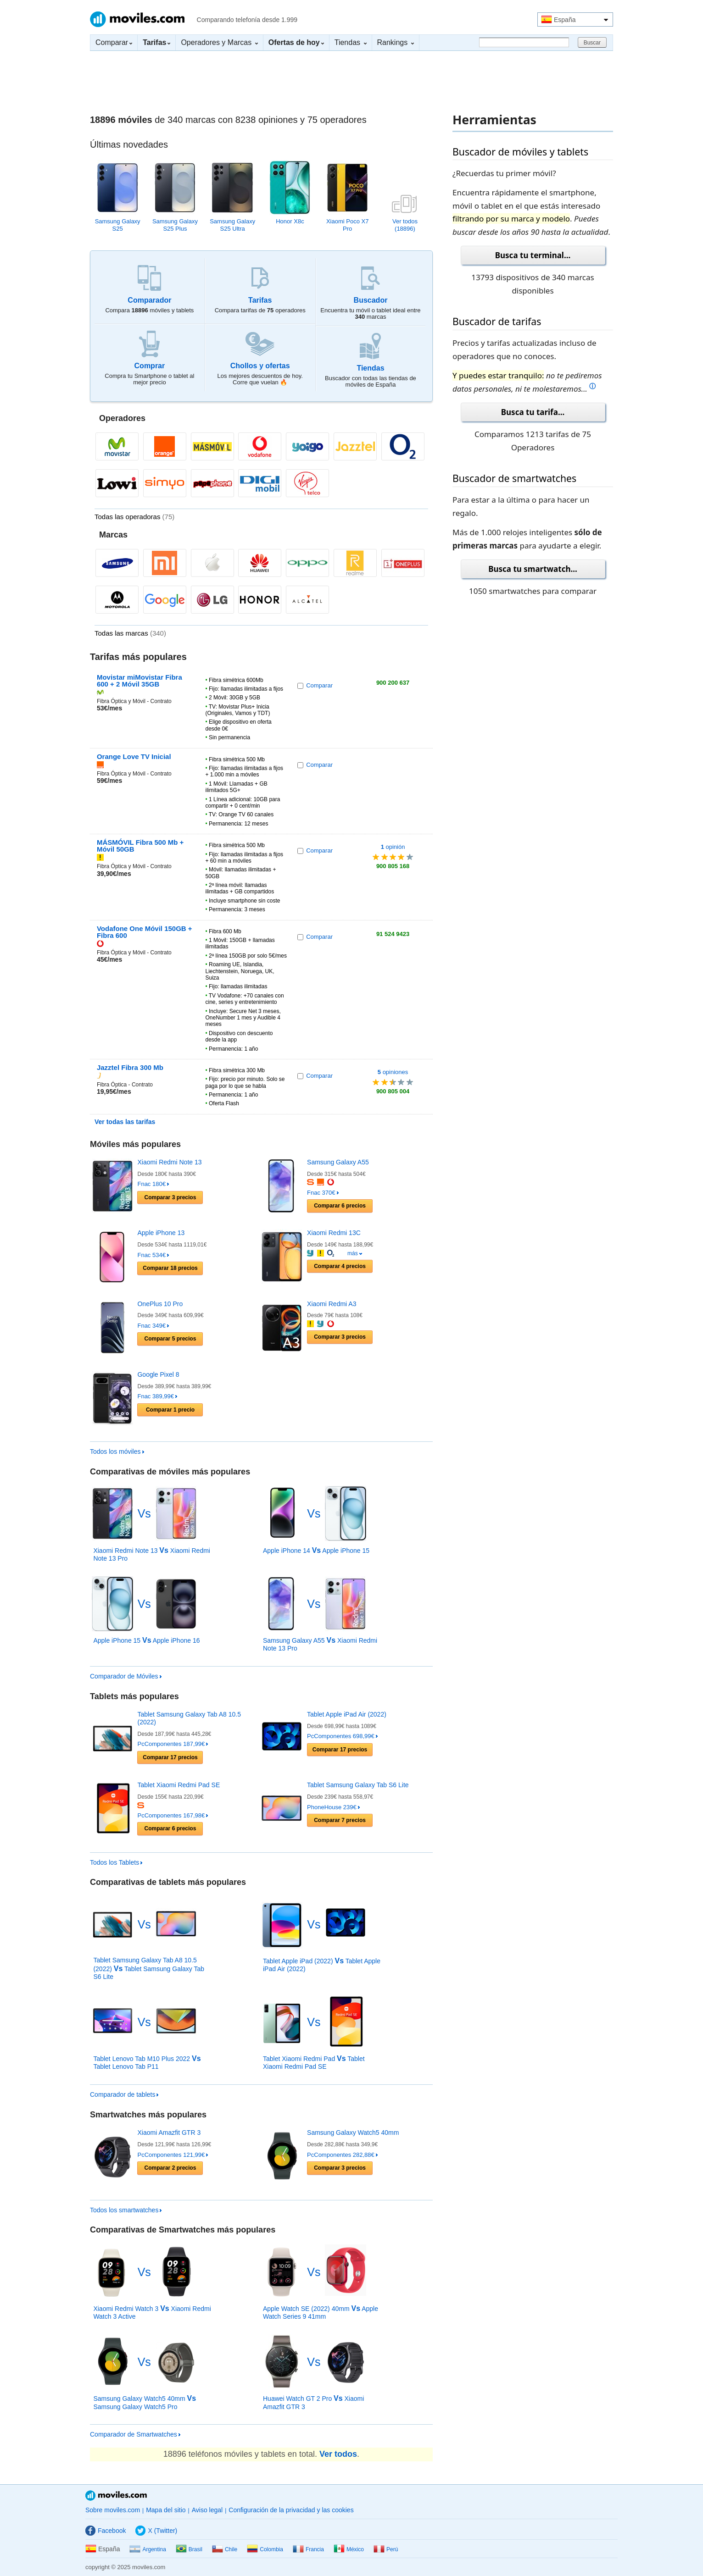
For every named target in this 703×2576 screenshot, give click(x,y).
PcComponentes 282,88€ (342, 2154)
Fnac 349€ (152, 1325)
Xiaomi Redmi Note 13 (169, 1162)
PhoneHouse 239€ (333, 1807)
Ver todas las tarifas (125, 1121)
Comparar (113, 42)
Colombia (265, 2549)
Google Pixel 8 (158, 1374)
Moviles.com (137, 19)
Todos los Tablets (116, 1862)
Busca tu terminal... (533, 255)
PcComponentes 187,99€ (172, 1743)
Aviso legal (207, 2510)
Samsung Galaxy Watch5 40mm (353, 2132)
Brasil (189, 2549)
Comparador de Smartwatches (135, 2434)
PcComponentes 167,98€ (172, 1815)
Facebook (105, 2530)
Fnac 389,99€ (157, 1396)
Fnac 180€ (152, 1183)
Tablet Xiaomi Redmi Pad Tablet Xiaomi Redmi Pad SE (314, 2062)
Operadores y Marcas (219, 42)
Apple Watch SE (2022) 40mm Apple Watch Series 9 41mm (320, 2312)
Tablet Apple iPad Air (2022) (346, 1714)
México (349, 2549)
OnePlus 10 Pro (160, 1303)
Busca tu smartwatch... (532, 569)
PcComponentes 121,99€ (172, 2154)
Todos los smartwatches (126, 2210)
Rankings (395, 42)
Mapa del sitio (165, 2510)
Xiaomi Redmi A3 (331, 1303)
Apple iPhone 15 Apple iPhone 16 (146, 1640)
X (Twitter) (156, 2530)
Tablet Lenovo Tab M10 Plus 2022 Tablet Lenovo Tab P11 (147, 2062)
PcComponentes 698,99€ (342, 1736)
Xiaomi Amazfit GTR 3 (169, 2132)
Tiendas (351, 42)
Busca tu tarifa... (532, 412)
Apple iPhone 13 (160, 1232)
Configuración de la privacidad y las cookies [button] (291, 2510)
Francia (308, 2549)
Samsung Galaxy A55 (338, 1162)
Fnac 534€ (152, 1255)
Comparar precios (170, 1197)
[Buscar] (524, 42)
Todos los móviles (117, 1451)
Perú (386, 2549)
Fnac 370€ (322, 1192)
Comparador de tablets (124, 2094)
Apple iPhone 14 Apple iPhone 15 (316, 1550)
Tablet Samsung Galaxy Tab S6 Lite (358, 1785)
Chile (224, 2549)
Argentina (147, 2549)
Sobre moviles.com (112, 2510)
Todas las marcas (130, 633)
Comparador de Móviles (126, 1676)
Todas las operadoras (134, 517)
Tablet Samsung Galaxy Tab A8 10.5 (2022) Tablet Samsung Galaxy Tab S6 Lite (148, 1968)
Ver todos (338, 2454)
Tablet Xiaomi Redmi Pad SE (178, 1785)
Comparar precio (170, 1410)
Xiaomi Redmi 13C (334, 1232)
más (354, 1253)
